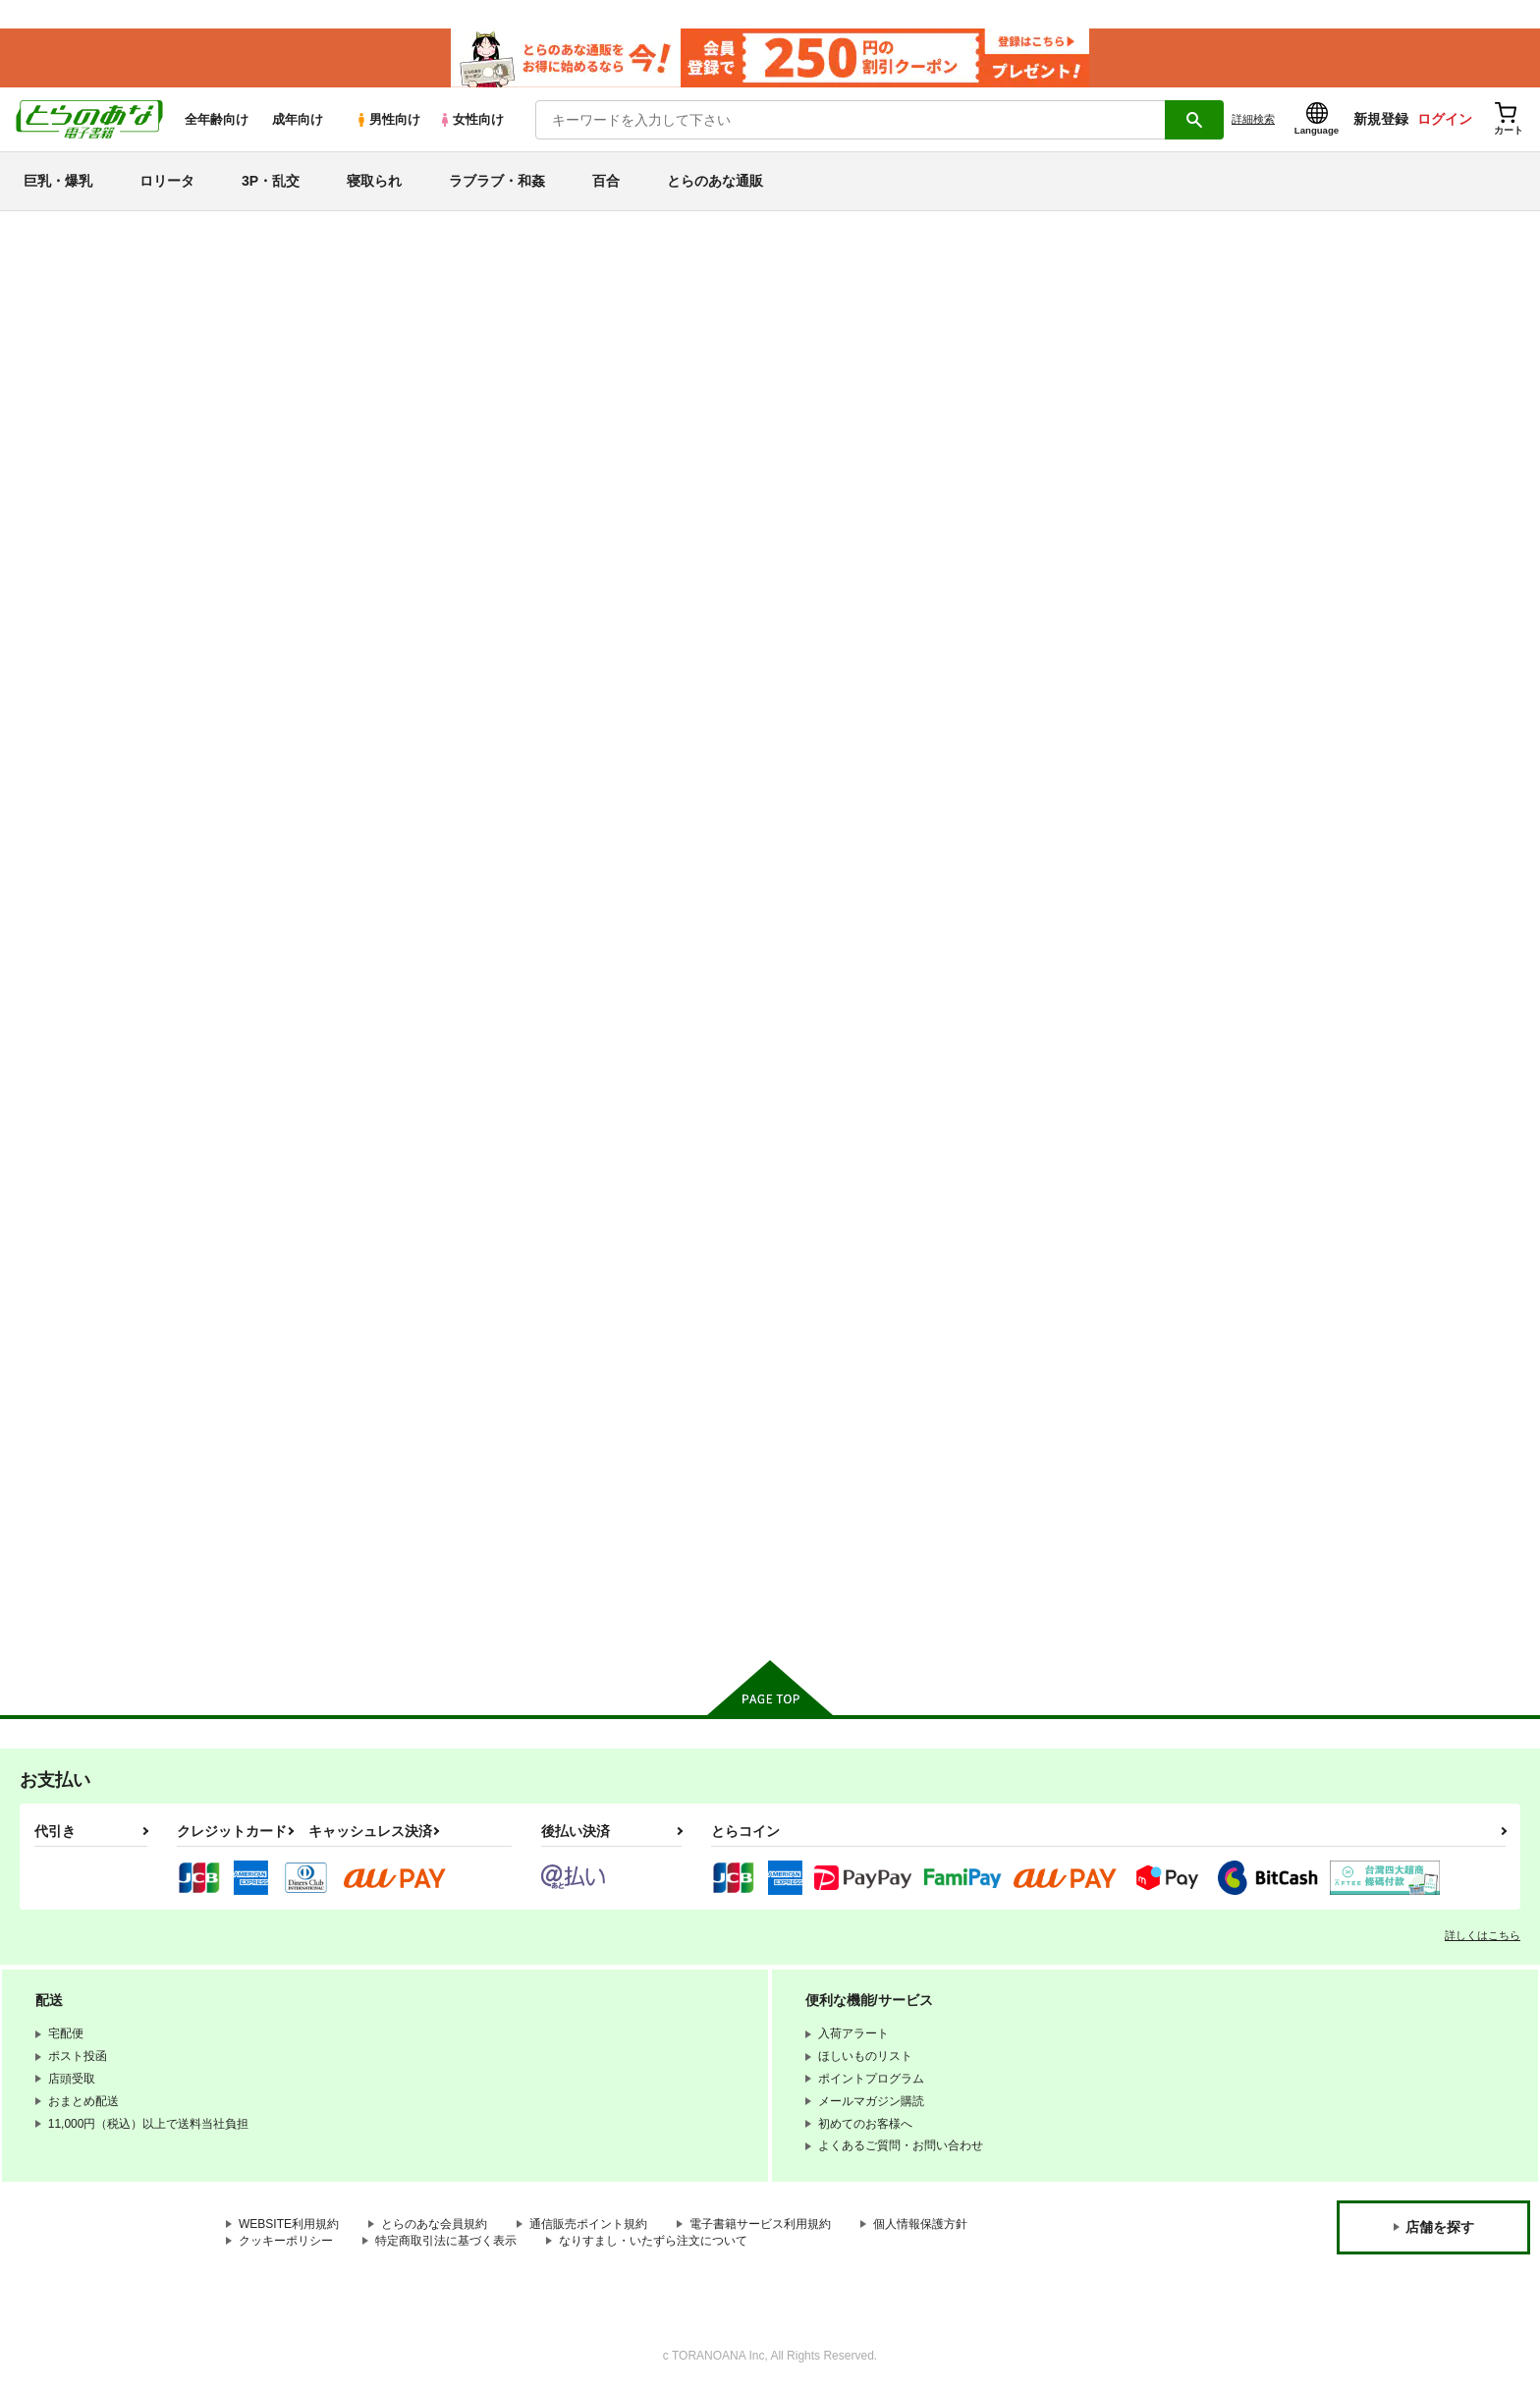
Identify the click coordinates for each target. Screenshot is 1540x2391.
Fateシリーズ (74, 1193)
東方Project (67, 1505)
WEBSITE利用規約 (289, 2224)
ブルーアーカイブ (89, 1227)
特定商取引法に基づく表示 (446, 2241)
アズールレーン (82, 1297)
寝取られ (374, 181)
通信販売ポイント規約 (588, 2224)
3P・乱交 (271, 181)
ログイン (1444, 119)
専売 (42, 338)
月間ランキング (82, 508)
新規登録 (1380, 119)
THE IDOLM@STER (98, 1332)
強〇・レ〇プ (74, 953)
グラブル (58, 1471)
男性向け (387, 119)
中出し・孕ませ (82, 883)
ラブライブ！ (74, 1367)
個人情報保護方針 (920, 2224)
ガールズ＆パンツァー (105, 1436)
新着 (42, 303)
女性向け (471, 119)
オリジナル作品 (82, 1158)
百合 (606, 181)
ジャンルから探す (89, 644)
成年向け (297, 119)
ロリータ (166, 181)
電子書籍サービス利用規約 (760, 2224)
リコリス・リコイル (97, 1401)
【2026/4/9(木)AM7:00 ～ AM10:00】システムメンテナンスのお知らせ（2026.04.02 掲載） (534, 241)
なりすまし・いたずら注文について (653, 2241)
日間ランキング (82, 438)
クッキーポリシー (286, 2241)
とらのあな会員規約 (434, 2224)
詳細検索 (1253, 119)
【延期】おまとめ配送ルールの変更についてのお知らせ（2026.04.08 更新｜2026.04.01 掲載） (545, 270)
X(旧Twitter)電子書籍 (99, 1606)
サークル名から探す (97, 609)
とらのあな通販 (715, 181)
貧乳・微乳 (66, 814)
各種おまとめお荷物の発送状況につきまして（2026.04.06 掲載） (461, 300)
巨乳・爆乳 (58, 181)
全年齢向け (216, 119)
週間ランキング (82, 474)
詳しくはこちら (1482, 1935)
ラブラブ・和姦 (497, 181)
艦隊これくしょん (89, 1262)
